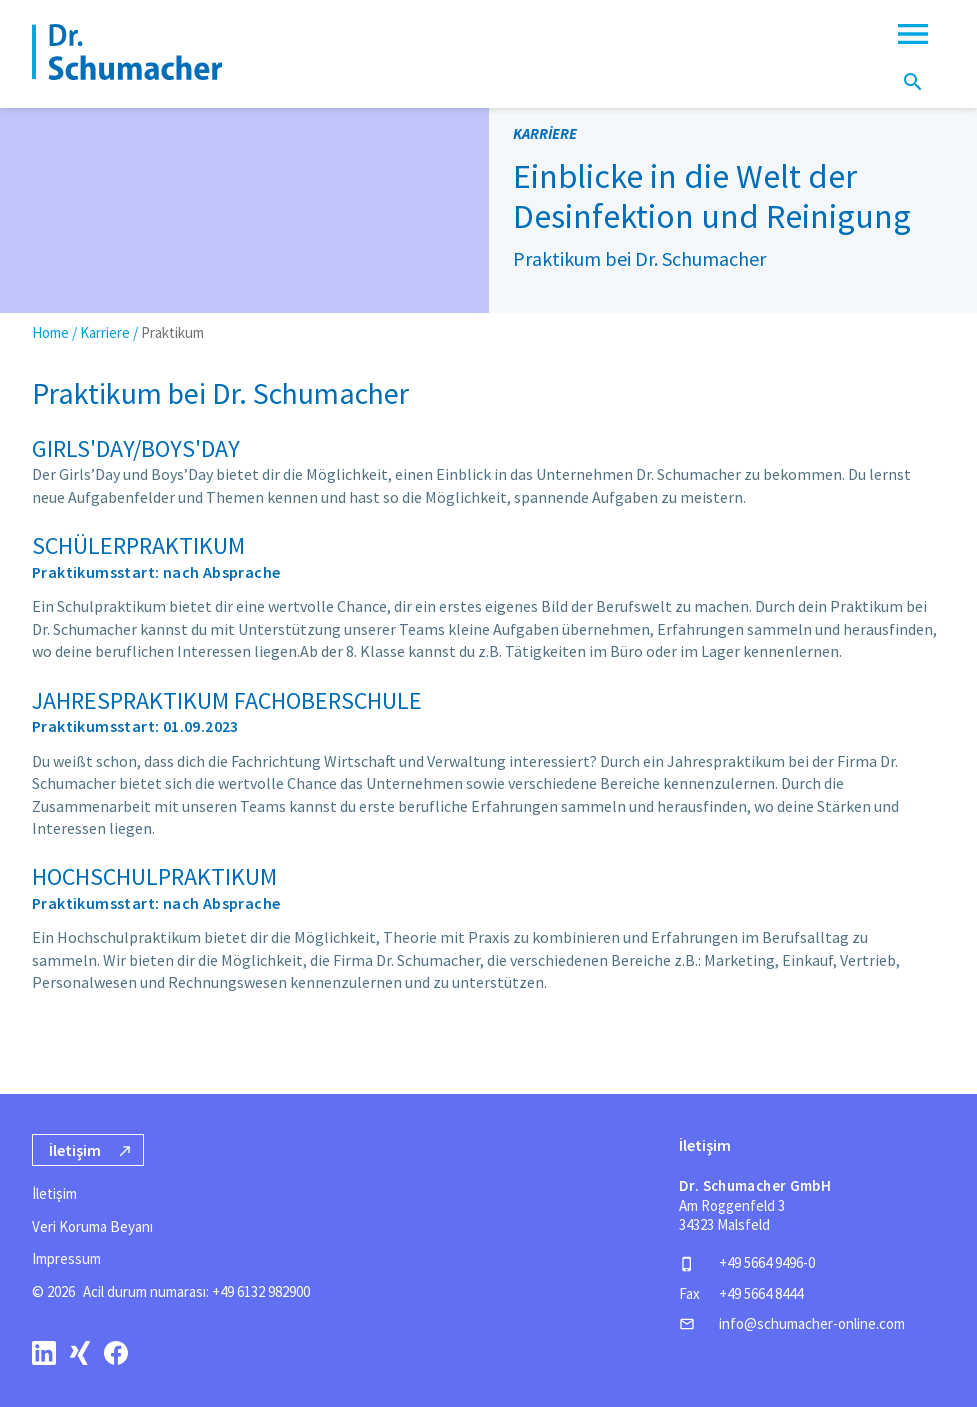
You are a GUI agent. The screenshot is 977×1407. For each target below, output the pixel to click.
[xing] (80, 1352)
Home (50, 332)
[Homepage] (127, 52)
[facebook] (116, 1352)
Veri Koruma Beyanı (92, 1226)
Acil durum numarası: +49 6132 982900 (196, 1291)
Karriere (105, 332)
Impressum (66, 1258)
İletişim (54, 1193)
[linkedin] (44, 1352)
